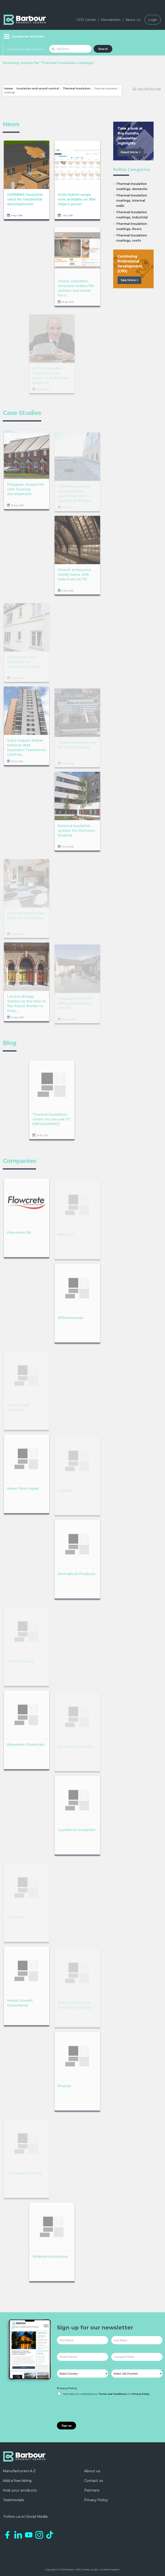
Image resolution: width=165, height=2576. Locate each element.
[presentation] (89, 2409)
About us (92, 2471)
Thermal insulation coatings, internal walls (131, 200)
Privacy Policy (67, 2388)
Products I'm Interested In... (26, 49)
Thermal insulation (76, 88)
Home (8, 88)
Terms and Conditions (113, 2394)
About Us (133, 20)
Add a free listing (17, 2481)
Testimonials (13, 2500)
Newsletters (110, 20)
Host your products (20, 2490)
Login (152, 20)
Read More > (131, 152)
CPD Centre (86, 20)
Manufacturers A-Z (19, 2471)
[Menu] (24, 36)
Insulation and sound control (38, 88)
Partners (91, 2490)
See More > (129, 280)
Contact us (93, 2481)
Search (103, 49)
